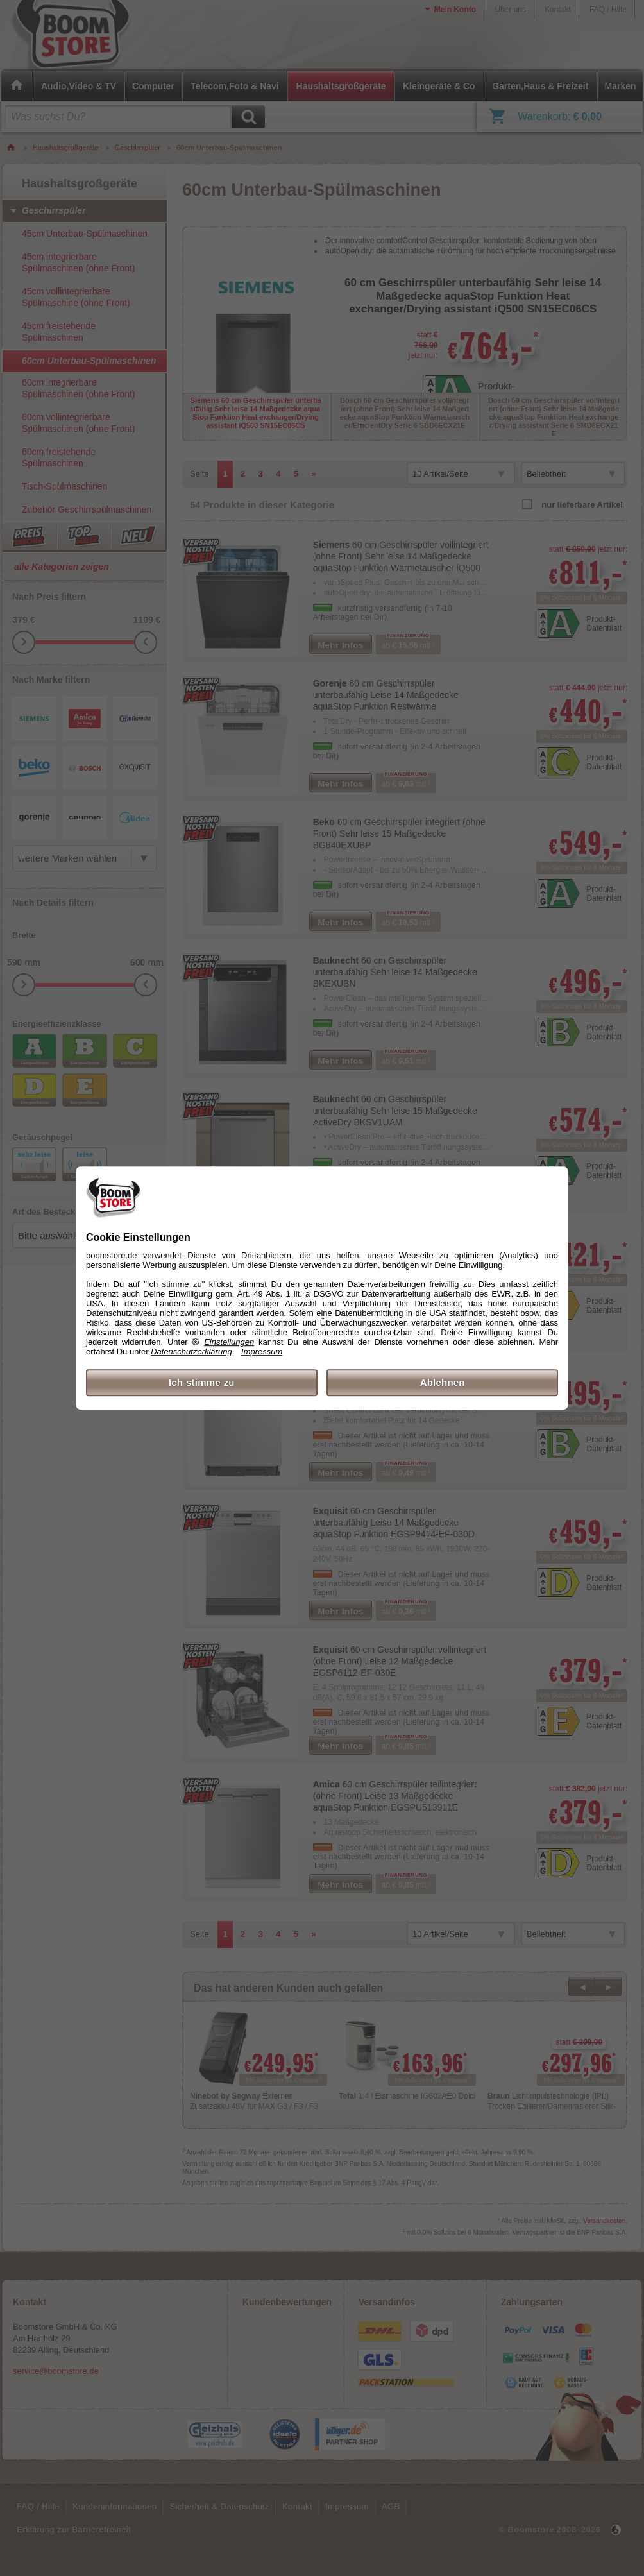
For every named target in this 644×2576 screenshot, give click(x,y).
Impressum (261, 1351)
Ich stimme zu (202, 1382)
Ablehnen (442, 1382)
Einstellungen (229, 1342)
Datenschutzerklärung (191, 1351)
